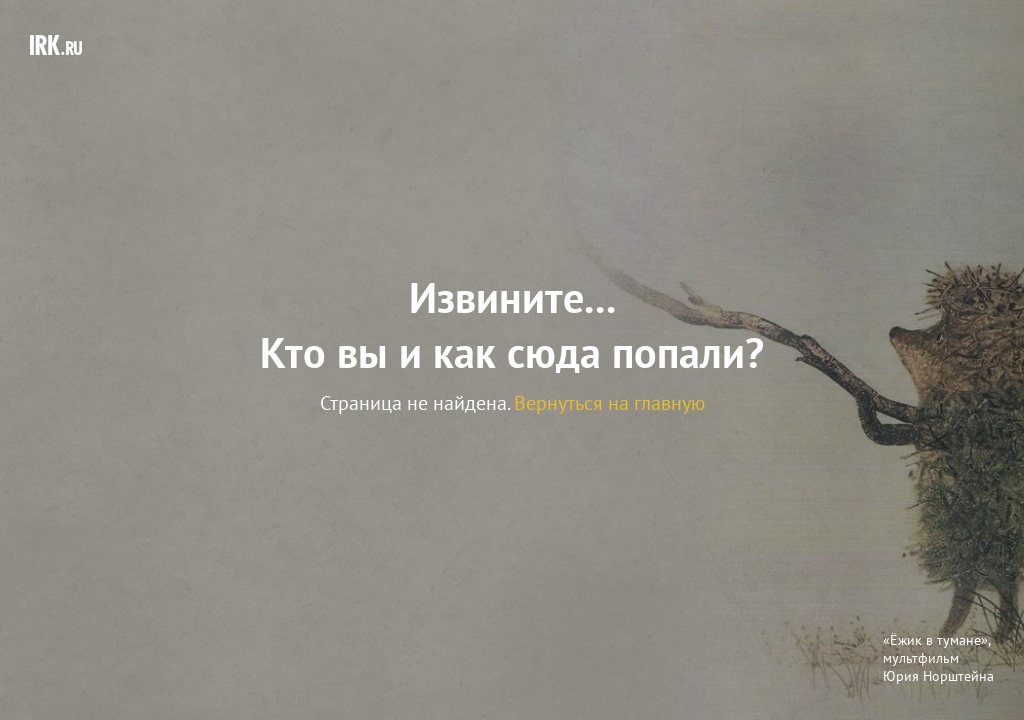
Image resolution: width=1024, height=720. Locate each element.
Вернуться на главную (609, 403)
